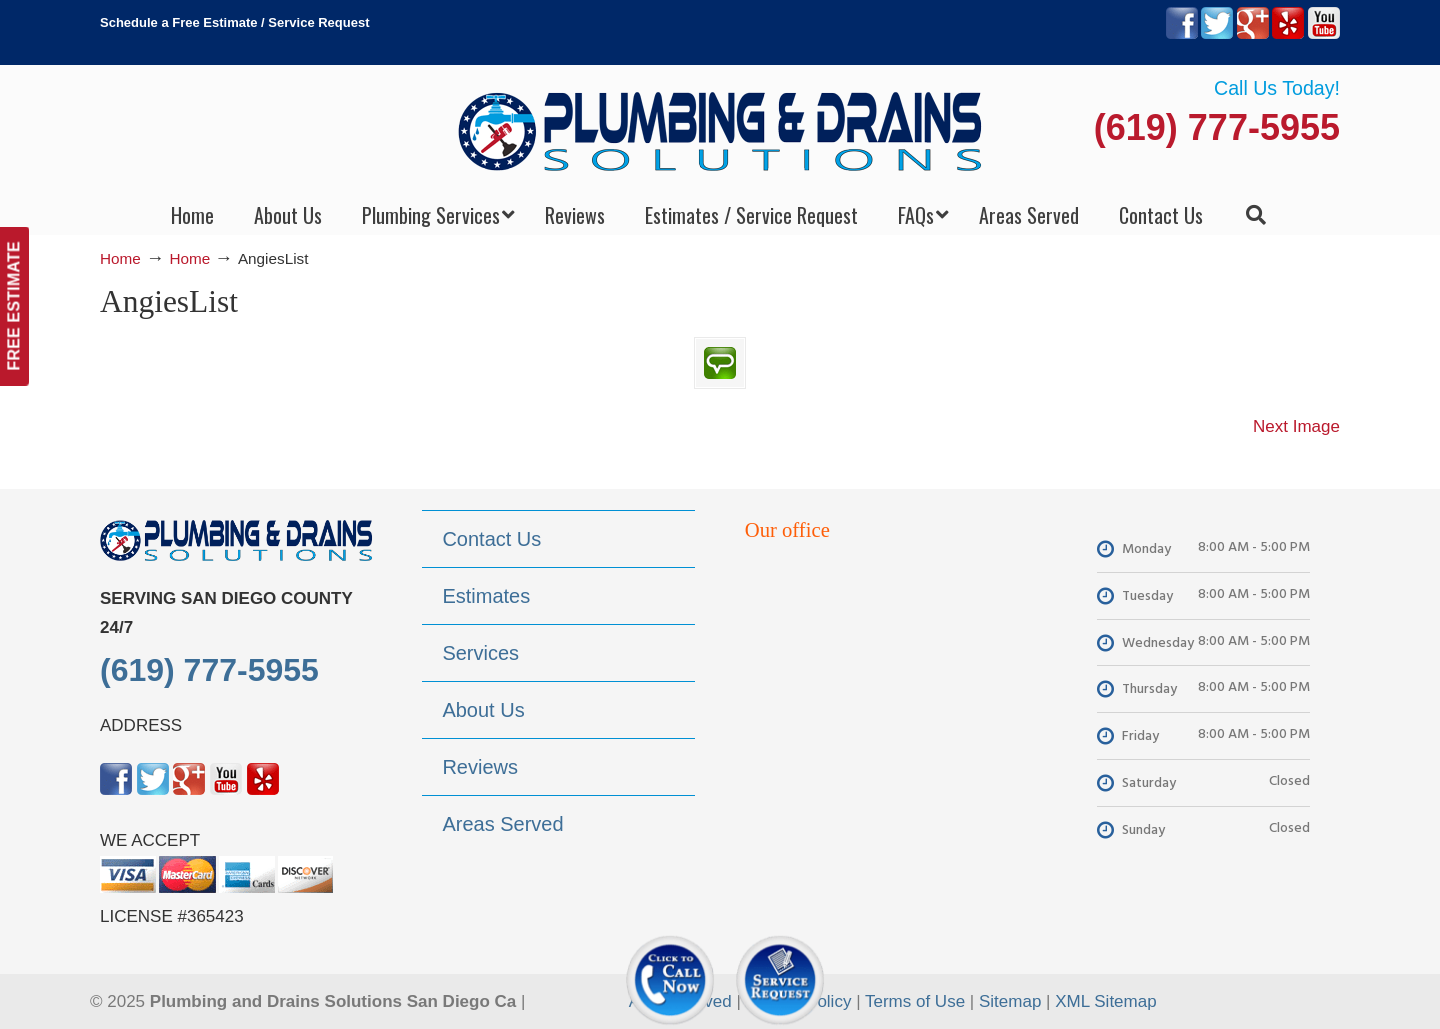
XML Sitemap (1105, 1001)
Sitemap (1010, 1001)
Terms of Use (915, 1001)
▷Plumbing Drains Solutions (720, 130)
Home (120, 258)
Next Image (1296, 426)
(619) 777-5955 (1217, 127)
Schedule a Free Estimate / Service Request (235, 22)
